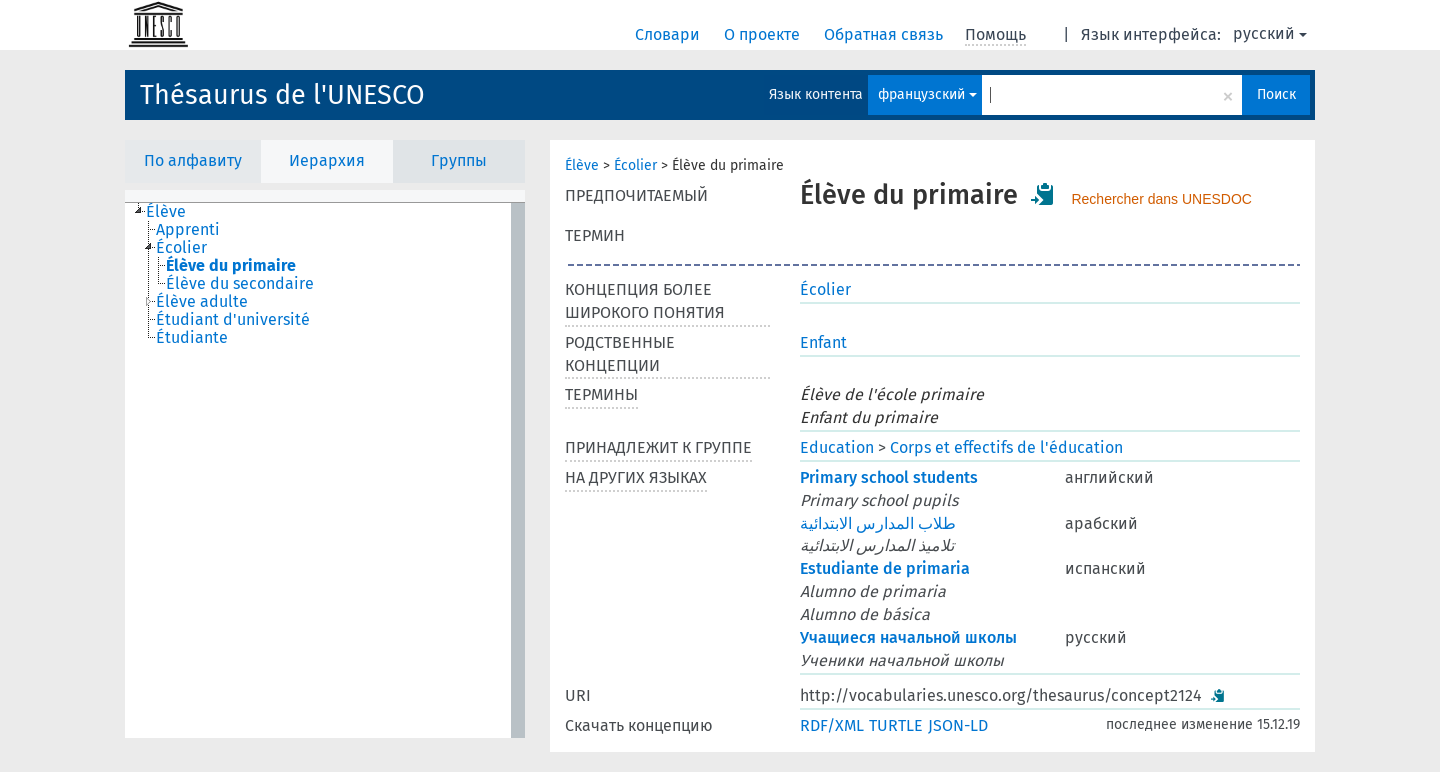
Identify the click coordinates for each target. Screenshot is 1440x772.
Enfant (823, 342)
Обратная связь (885, 34)
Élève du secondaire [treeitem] (240, 284)
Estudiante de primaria (885, 568)
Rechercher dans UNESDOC (1161, 199)
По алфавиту (193, 160)
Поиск (1276, 94)
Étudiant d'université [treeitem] (233, 320)
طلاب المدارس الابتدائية (878, 523)
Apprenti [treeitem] (188, 230)
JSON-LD (958, 725)
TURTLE (896, 725)
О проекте (764, 34)
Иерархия (327, 160)
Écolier (635, 165)
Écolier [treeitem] (181, 248)
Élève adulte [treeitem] (202, 302)
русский (1270, 33)
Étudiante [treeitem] (192, 338)
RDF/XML (832, 725)
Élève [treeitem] (166, 212)
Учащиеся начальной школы (908, 637)
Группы (459, 160)
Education (837, 447)
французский (927, 94)
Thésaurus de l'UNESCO (282, 95)
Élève (582, 165)
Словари (669, 34)
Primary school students (889, 477)
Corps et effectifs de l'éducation (1006, 447)
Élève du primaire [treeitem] (231, 266)
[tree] (325, 470)
